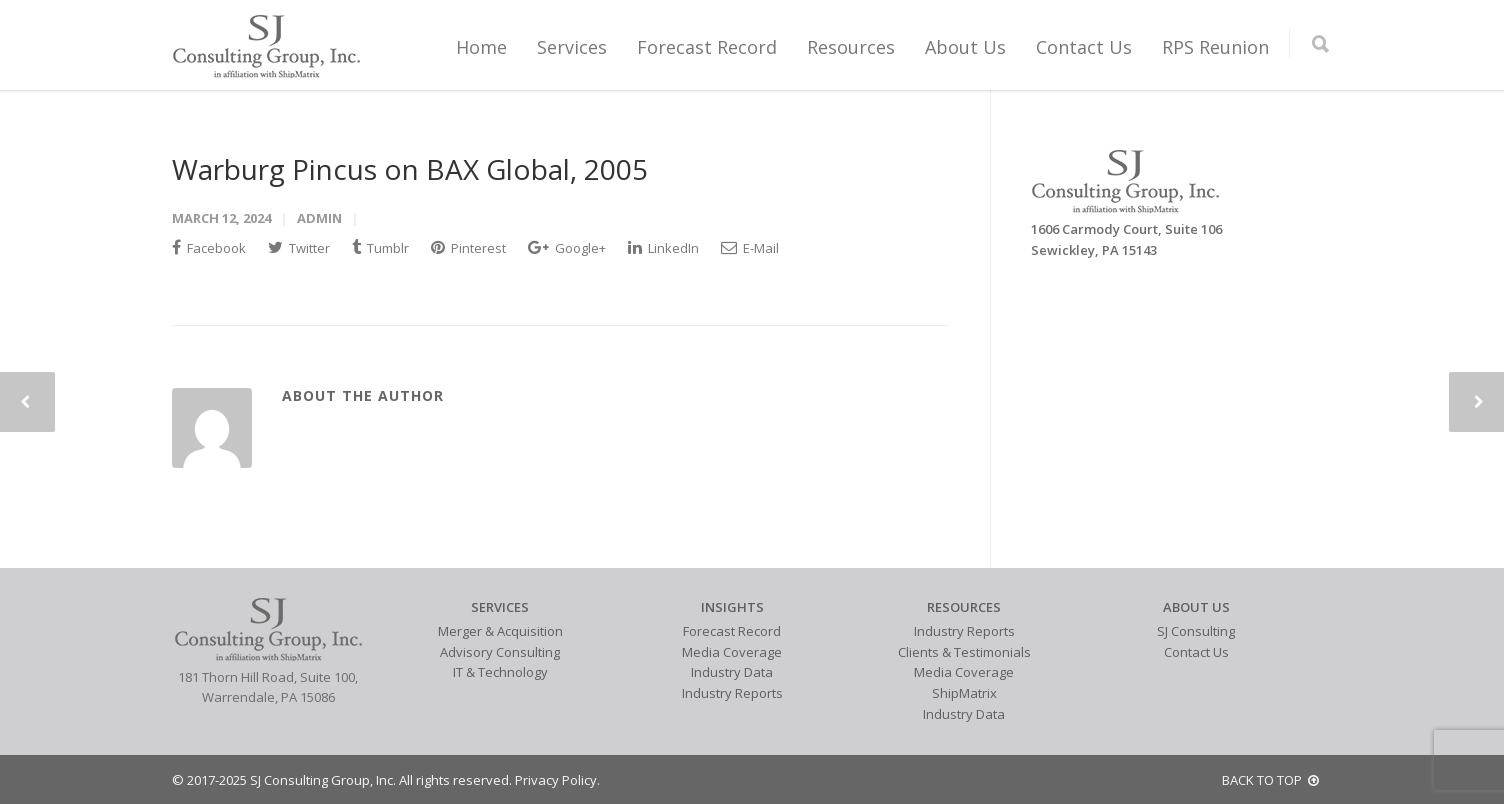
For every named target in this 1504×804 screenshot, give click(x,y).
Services (572, 47)
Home (481, 47)
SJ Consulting (1196, 631)
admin (319, 218)
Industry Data (732, 672)
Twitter (299, 248)
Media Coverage (732, 652)
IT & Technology (500, 672)
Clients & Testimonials (964, 652)
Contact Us (1084, 47)
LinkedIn (663, 248)
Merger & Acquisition (500, 631)
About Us (965, 47)
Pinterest (468, 248)
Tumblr (380, 248)
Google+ (567, 248)
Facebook (209, 248)
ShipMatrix (964, 693)
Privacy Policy (556, 780)
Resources (851, 47)
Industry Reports (732, 693)
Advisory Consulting (500, 652)
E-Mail (750, 248)
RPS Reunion (1215, 47)
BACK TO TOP (1270, 780)
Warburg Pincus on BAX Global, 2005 (410, 169)
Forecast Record (707, 47)
